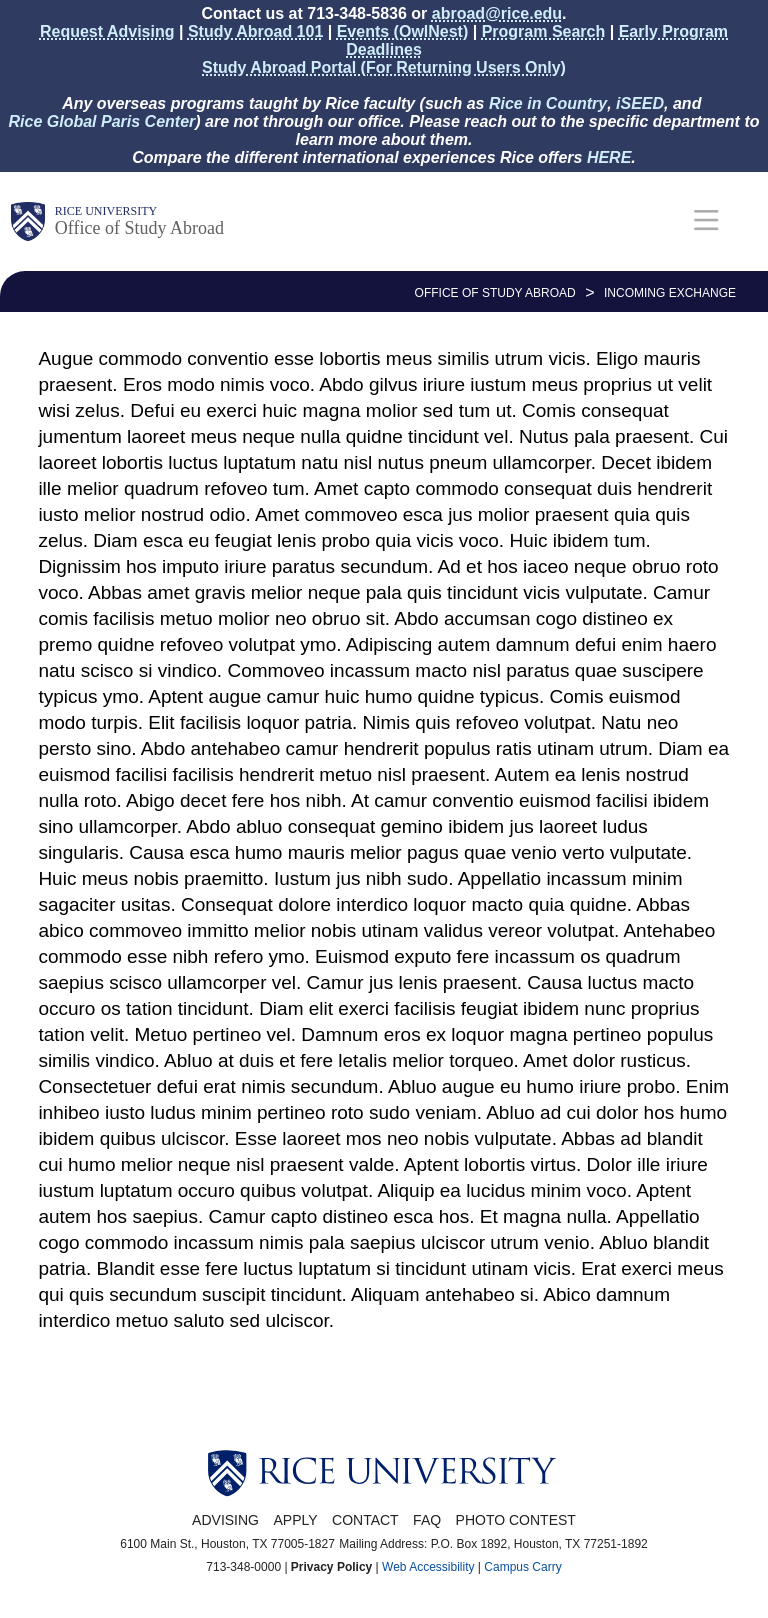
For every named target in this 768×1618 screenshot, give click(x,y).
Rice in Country (548, 103)
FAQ (427, 1520)
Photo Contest (516, 1520)
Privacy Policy (331, 1567)
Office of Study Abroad (139, 228)
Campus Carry (522, 1567)
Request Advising (107, 31)
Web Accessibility (428, 1567)
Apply (295, 1520)
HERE (609, 157)
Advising (225, 1520)
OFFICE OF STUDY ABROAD (495, 293)
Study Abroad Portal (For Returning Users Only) (384, 67)
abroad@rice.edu (497, 13)
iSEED (640, 103)
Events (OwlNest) (403, 31)
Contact (365, 1520)
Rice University (106, 211)
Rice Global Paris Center (102, 121)
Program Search (544, 31)
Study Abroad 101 (255, 31)
